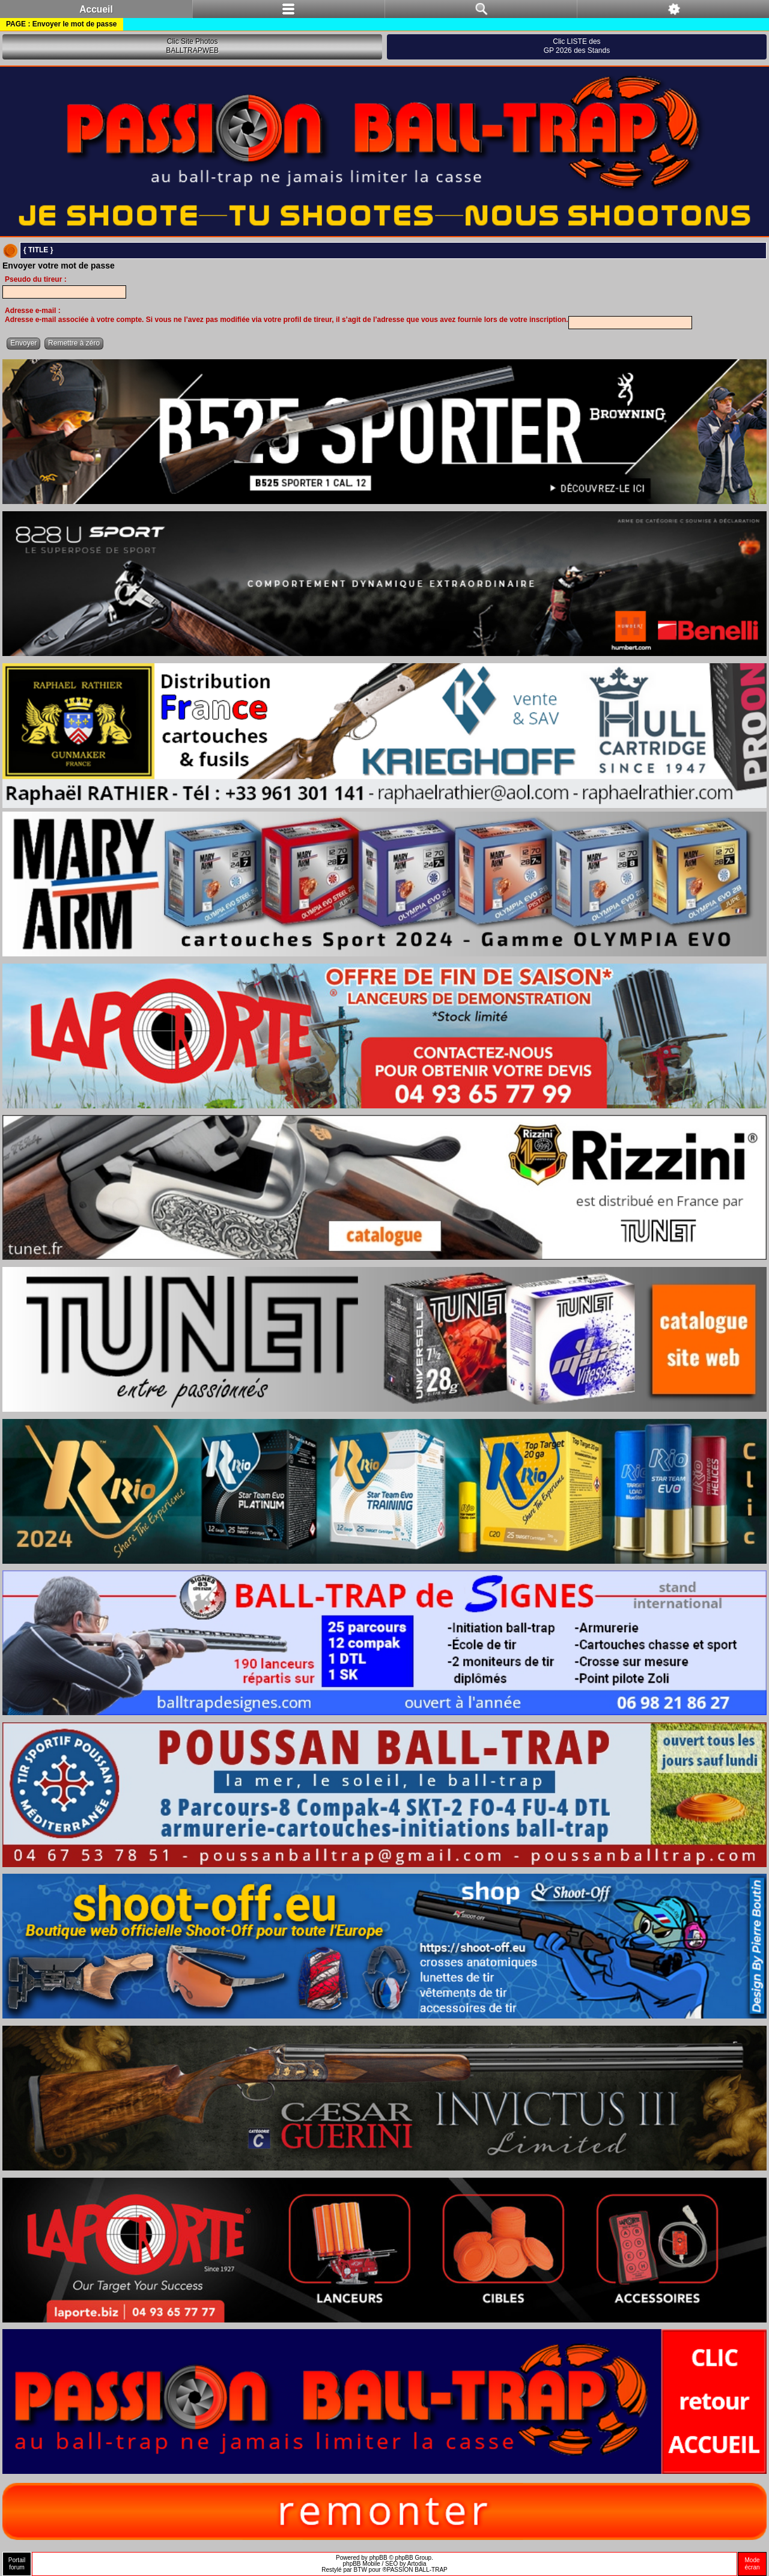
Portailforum (16, 2564)
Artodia (417, 2563)
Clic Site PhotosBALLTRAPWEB (192, 46)
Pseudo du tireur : (36, 279)
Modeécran (751, 2564)
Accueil (95, 9)
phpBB (378, 2557)
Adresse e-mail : (33, 310)
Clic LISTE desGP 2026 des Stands (577, 46)
